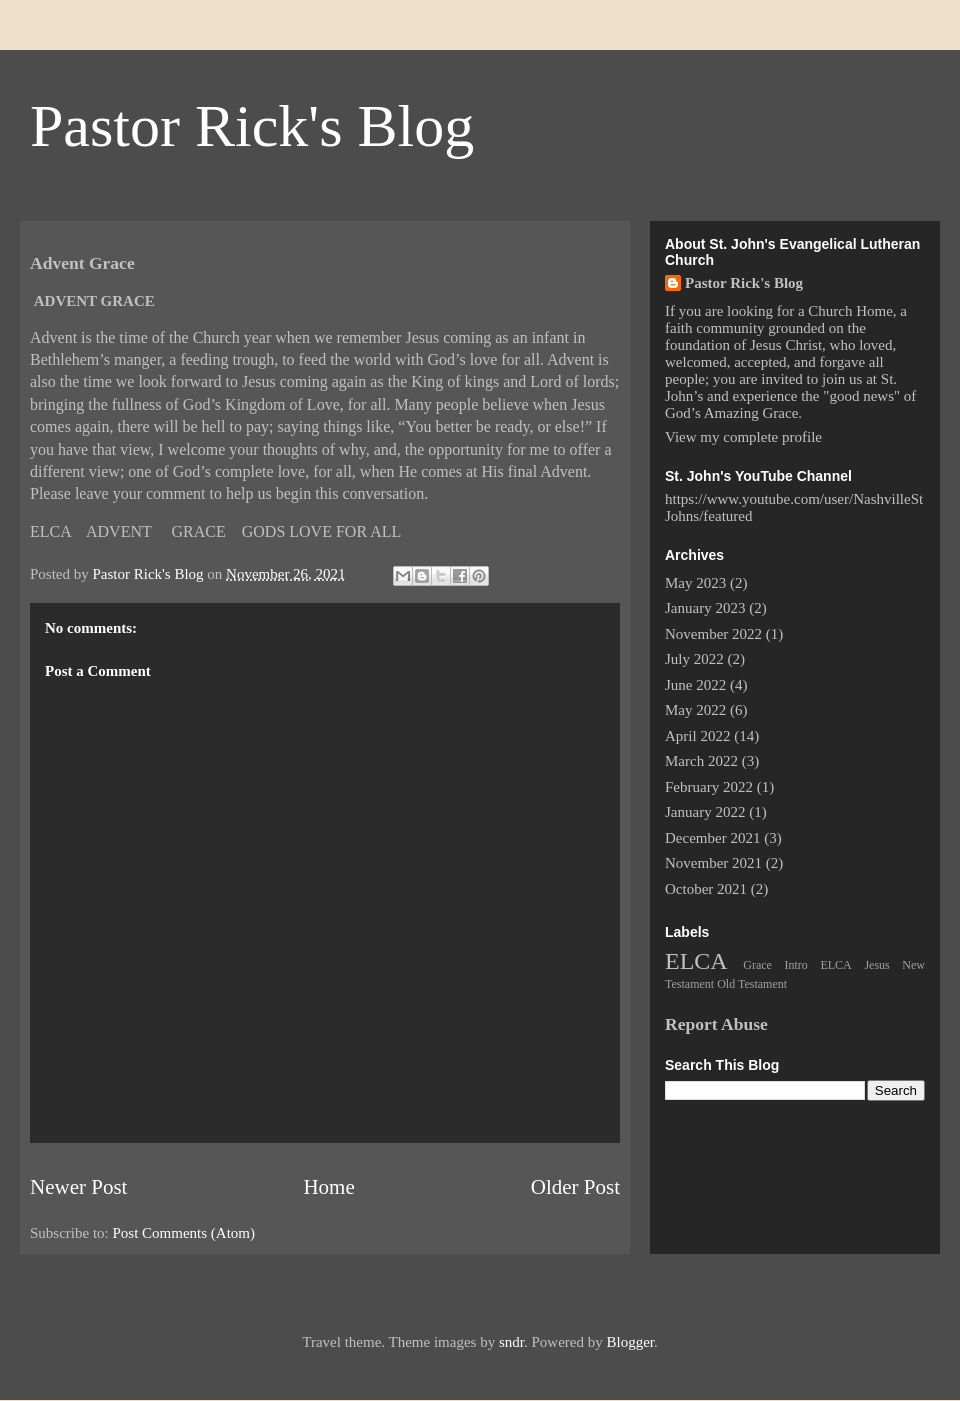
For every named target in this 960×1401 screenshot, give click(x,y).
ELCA (696, 961)
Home (328, 1187)
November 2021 (713, 863)
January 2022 (705, 812)
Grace (757, 965)
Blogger (630, 1342)
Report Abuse (716, 1024)
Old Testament (752, 984)
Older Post (575, 1187)
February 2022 (709, 787)
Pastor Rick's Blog (252, 126)
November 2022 (713, 634)
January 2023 (705, 608)
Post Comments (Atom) (184, 1233)
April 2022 (697, 736)
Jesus (876, 965)
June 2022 (695, 685)
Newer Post (78, 1187)
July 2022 (694, 659)
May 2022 (695, 710)
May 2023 (695, 583)
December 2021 (712, 838)
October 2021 (706, 889)
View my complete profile (743, 437)
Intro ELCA (818, 965)
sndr (511, 1342)
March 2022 (701, 761)
